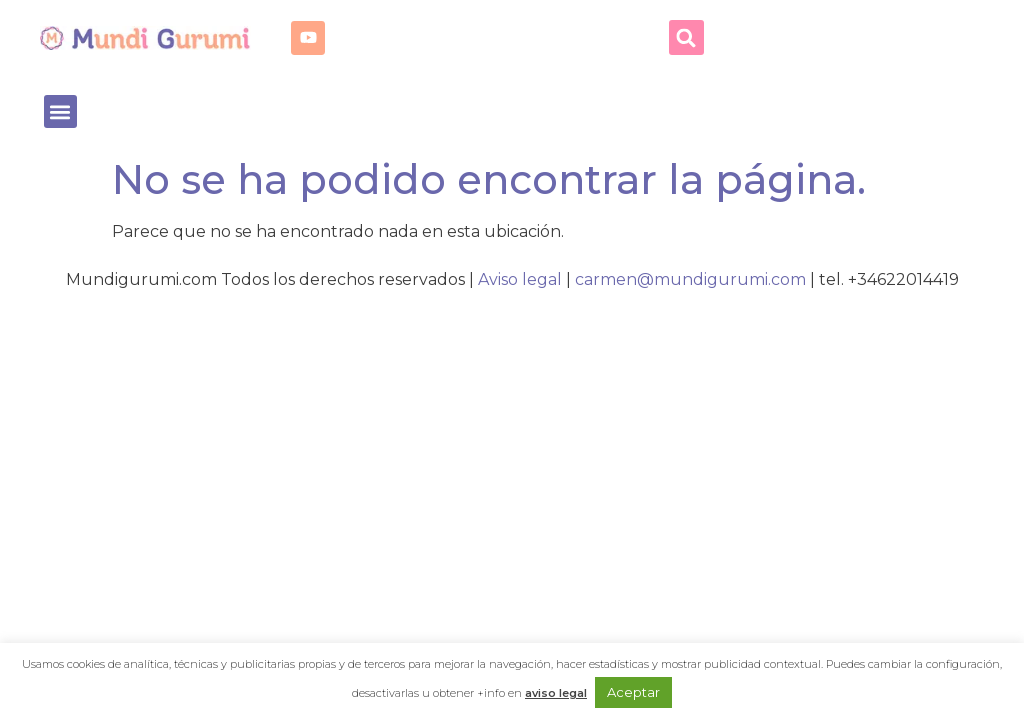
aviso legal (556, 693)
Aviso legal (520, 279)
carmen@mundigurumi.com (690, 279)
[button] (686, 37)
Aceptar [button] (633, 692)
